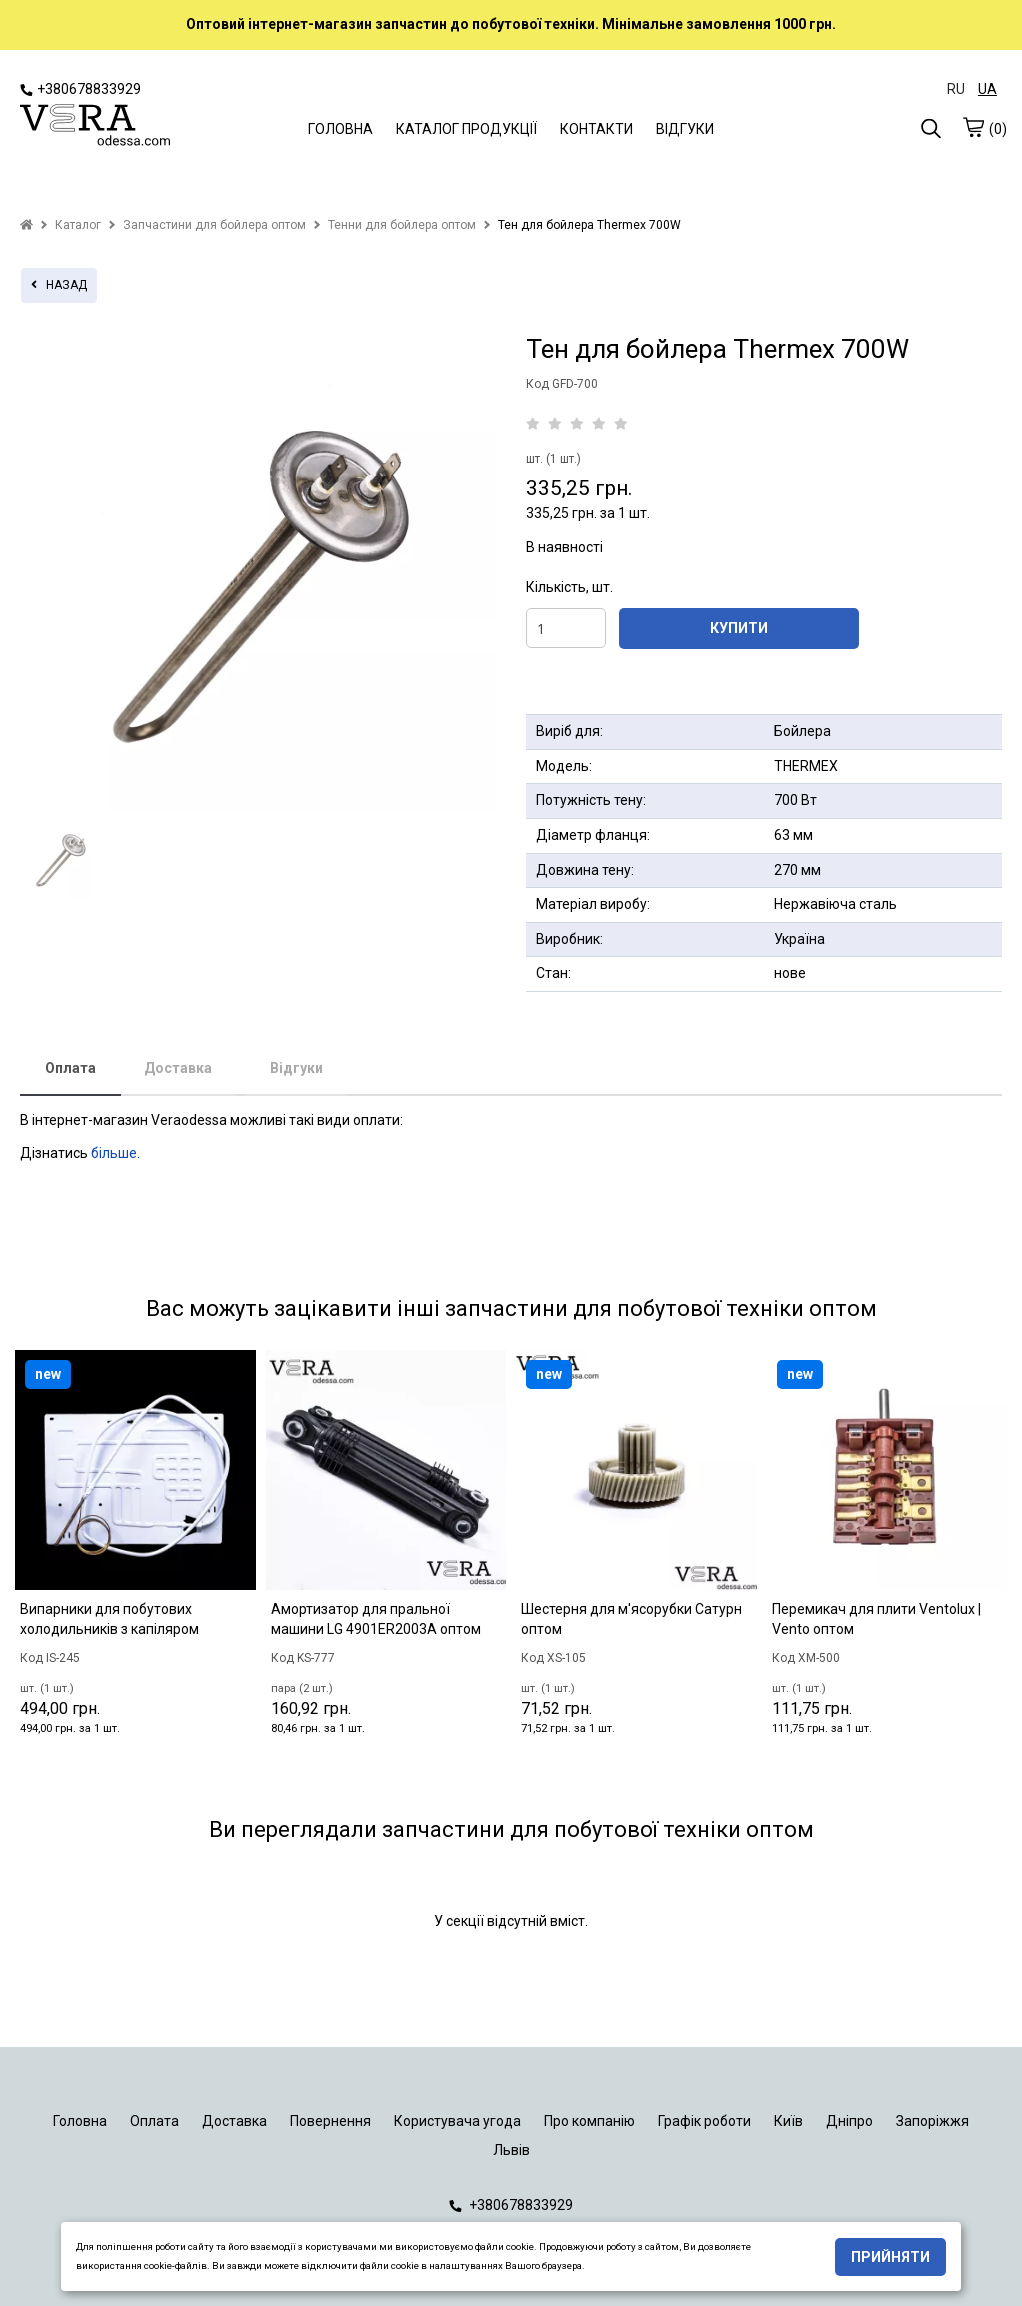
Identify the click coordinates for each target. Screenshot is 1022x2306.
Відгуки (296, 1068)
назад (59, 285)
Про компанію (589, 2121)
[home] (26, 225)
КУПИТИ (739, 628)
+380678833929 (80, 89)
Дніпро (849, 2121)
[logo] (95, 127)
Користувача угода (457, 2121)
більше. (115, 1153)
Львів (511, 2150)
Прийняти (890, 2257)
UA (987, 89)
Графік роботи (704, 2121)
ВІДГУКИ (685, 129)
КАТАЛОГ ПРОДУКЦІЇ (466, 129)
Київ (788, 2121)
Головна (80, 2121)
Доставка (178, 1068)
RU (956, 89)
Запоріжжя (932, 2121)
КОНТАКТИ (596, 129)
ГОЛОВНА (340, 129)
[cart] (973, 127)
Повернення (330, 2121)
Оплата (70, 1068)
